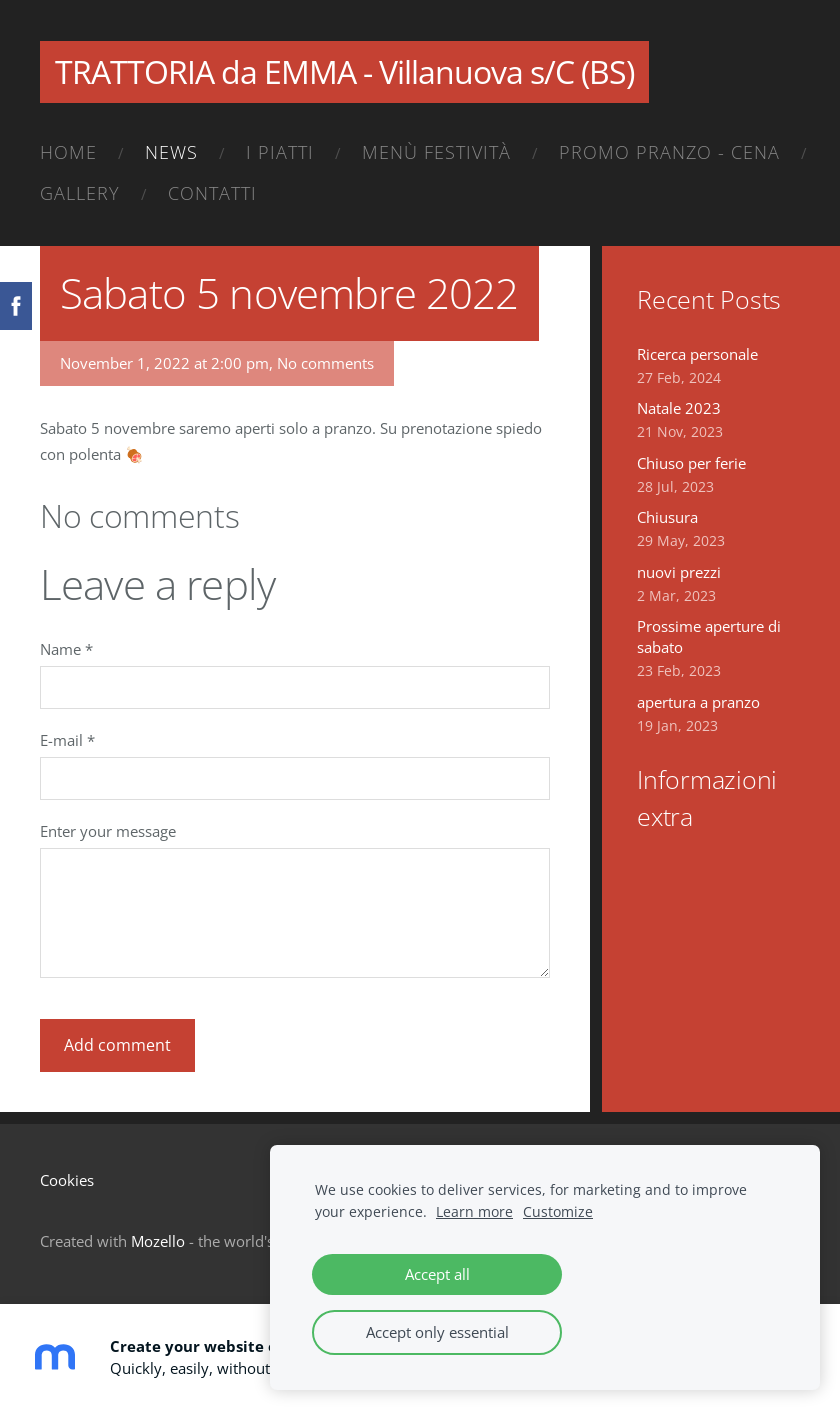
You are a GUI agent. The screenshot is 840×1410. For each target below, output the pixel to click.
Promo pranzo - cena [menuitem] (669, 152)
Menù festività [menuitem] (436, 152)
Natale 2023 (679, 408)
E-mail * (67, 740)
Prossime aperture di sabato (709, 636)
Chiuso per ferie (691, 463)
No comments (325, 363)
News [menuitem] (171, 152)
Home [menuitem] (68, 152)
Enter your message (108, 831)
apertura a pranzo (698, 702)
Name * (66, 649)
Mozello (158, 1241)
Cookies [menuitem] (67, 1180)
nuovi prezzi (679, 572)
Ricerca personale (697, 354)
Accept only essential (437, 1332)
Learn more (474, 1212)
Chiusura (667, 517)
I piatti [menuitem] (280, 152)
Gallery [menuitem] (80, 193)
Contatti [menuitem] (212, 193)
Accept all (437, 1274)
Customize (558, 1212)
